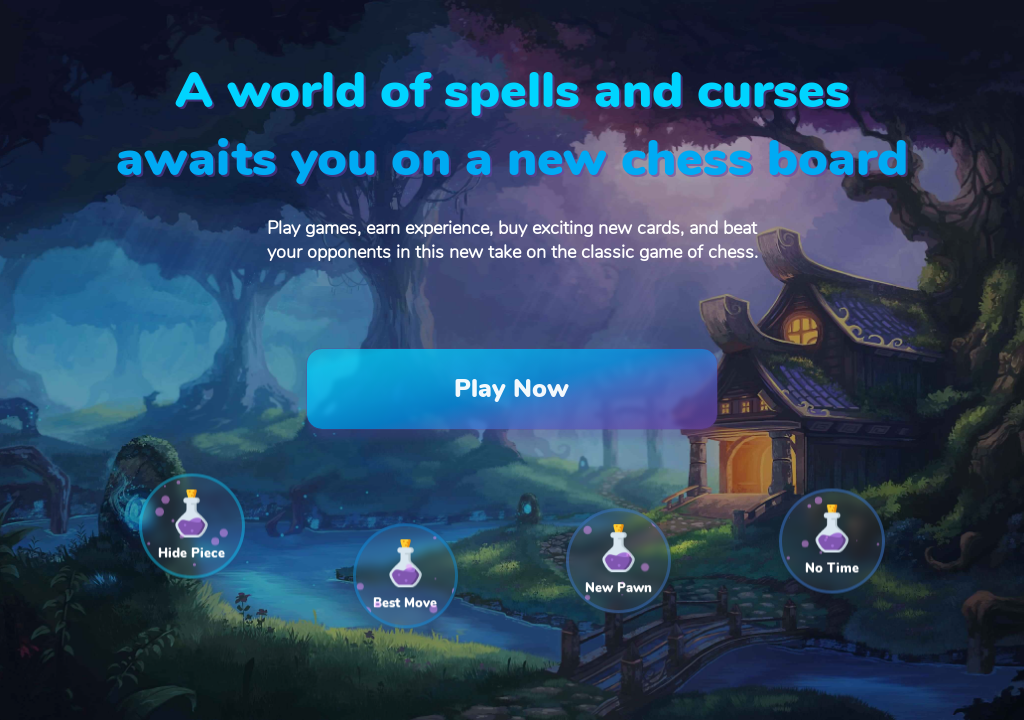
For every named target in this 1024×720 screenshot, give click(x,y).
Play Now (511, 389)
